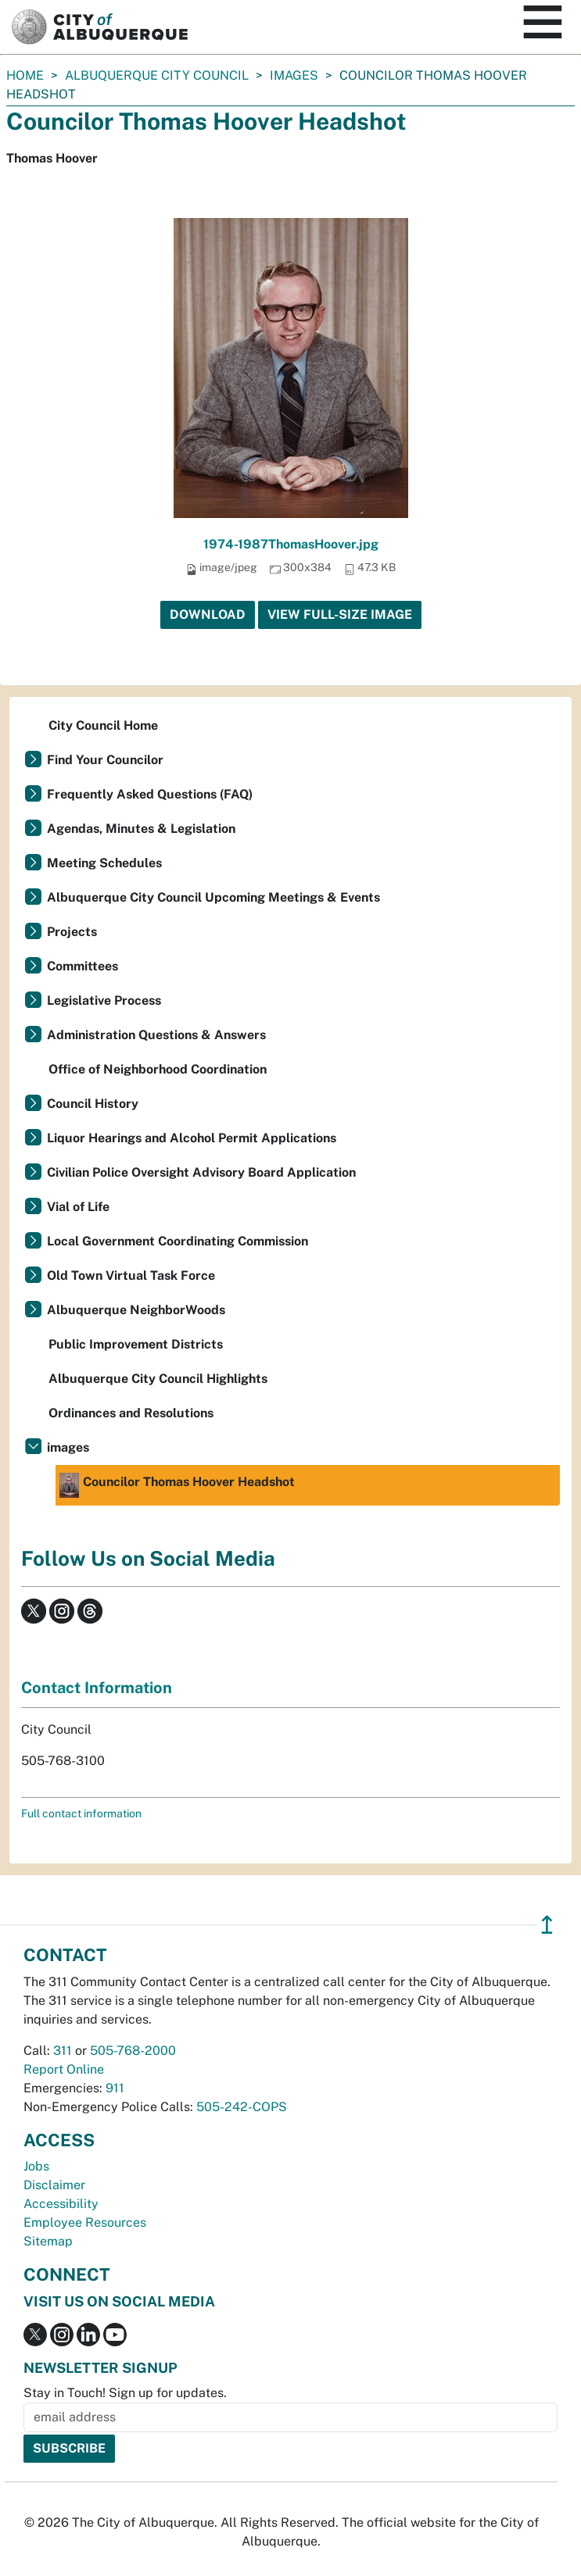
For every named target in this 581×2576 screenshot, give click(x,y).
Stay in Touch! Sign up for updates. (125, 2392)
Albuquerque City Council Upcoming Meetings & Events (213, 897)
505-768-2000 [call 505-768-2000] (133, 2050)
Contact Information (96, 1687)
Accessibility (61, 2203)
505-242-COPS (241, 2106)
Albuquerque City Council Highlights (157, 1378)
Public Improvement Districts (135, 1344)
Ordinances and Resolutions (130, 1413)
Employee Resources (84, 2222)
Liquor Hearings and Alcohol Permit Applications (191, 1138)
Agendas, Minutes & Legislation (141, 828)
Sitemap (48, 2241)
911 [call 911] (115, 2088)
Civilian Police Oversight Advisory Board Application (201, 1172)
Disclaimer (54, 2185)
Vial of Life (78, 1206)
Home (25, 75)
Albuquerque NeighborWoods (136, 1309)
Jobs (36, 2166)
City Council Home (103, 725)
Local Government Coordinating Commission (177, 1241)
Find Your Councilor (105, 759)
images (294, 75)
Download (208, 614)
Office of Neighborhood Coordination (157, 1069)
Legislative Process (104, 1000)
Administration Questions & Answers (156, 1034)
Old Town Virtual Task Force (131, 1275)
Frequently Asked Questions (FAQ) (150, 794)
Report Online (63, 2069)
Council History (92, 1103)
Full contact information (81, 1813)
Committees (82, 966)
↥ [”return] (547, 1924)
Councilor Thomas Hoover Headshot (177, 1485)
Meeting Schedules (104, 863)
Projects (72, 931)
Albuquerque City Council (157, 75)
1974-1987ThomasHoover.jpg (290, 544)
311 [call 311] (62, 2050)
